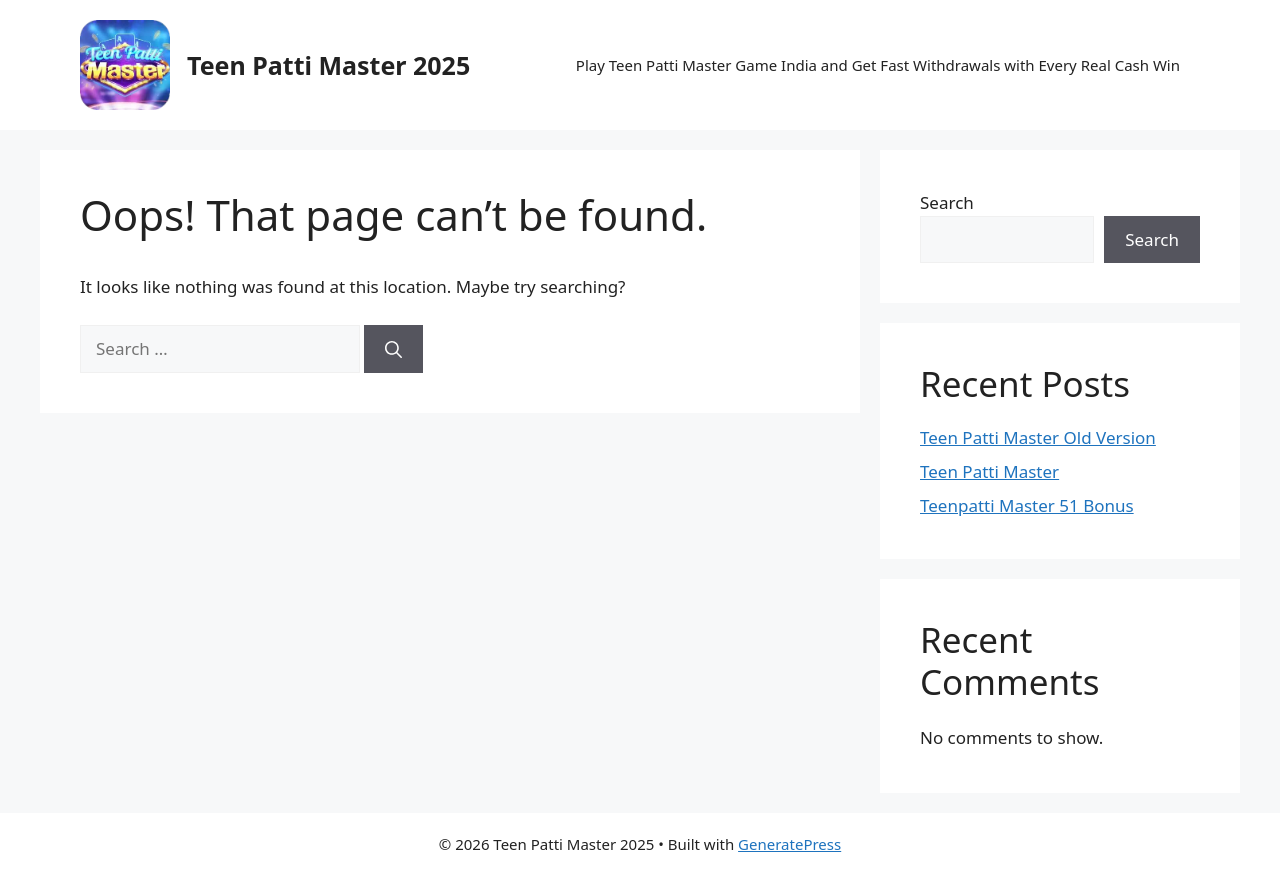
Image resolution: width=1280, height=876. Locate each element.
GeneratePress (789, 844)
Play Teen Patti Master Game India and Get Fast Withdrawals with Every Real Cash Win (878, 65)
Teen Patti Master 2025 (328, 65)
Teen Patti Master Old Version (1038, 437)
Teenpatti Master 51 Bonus (1027, 505)
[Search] (393, 349)
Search (947, 202)
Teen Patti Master (989, 471)
